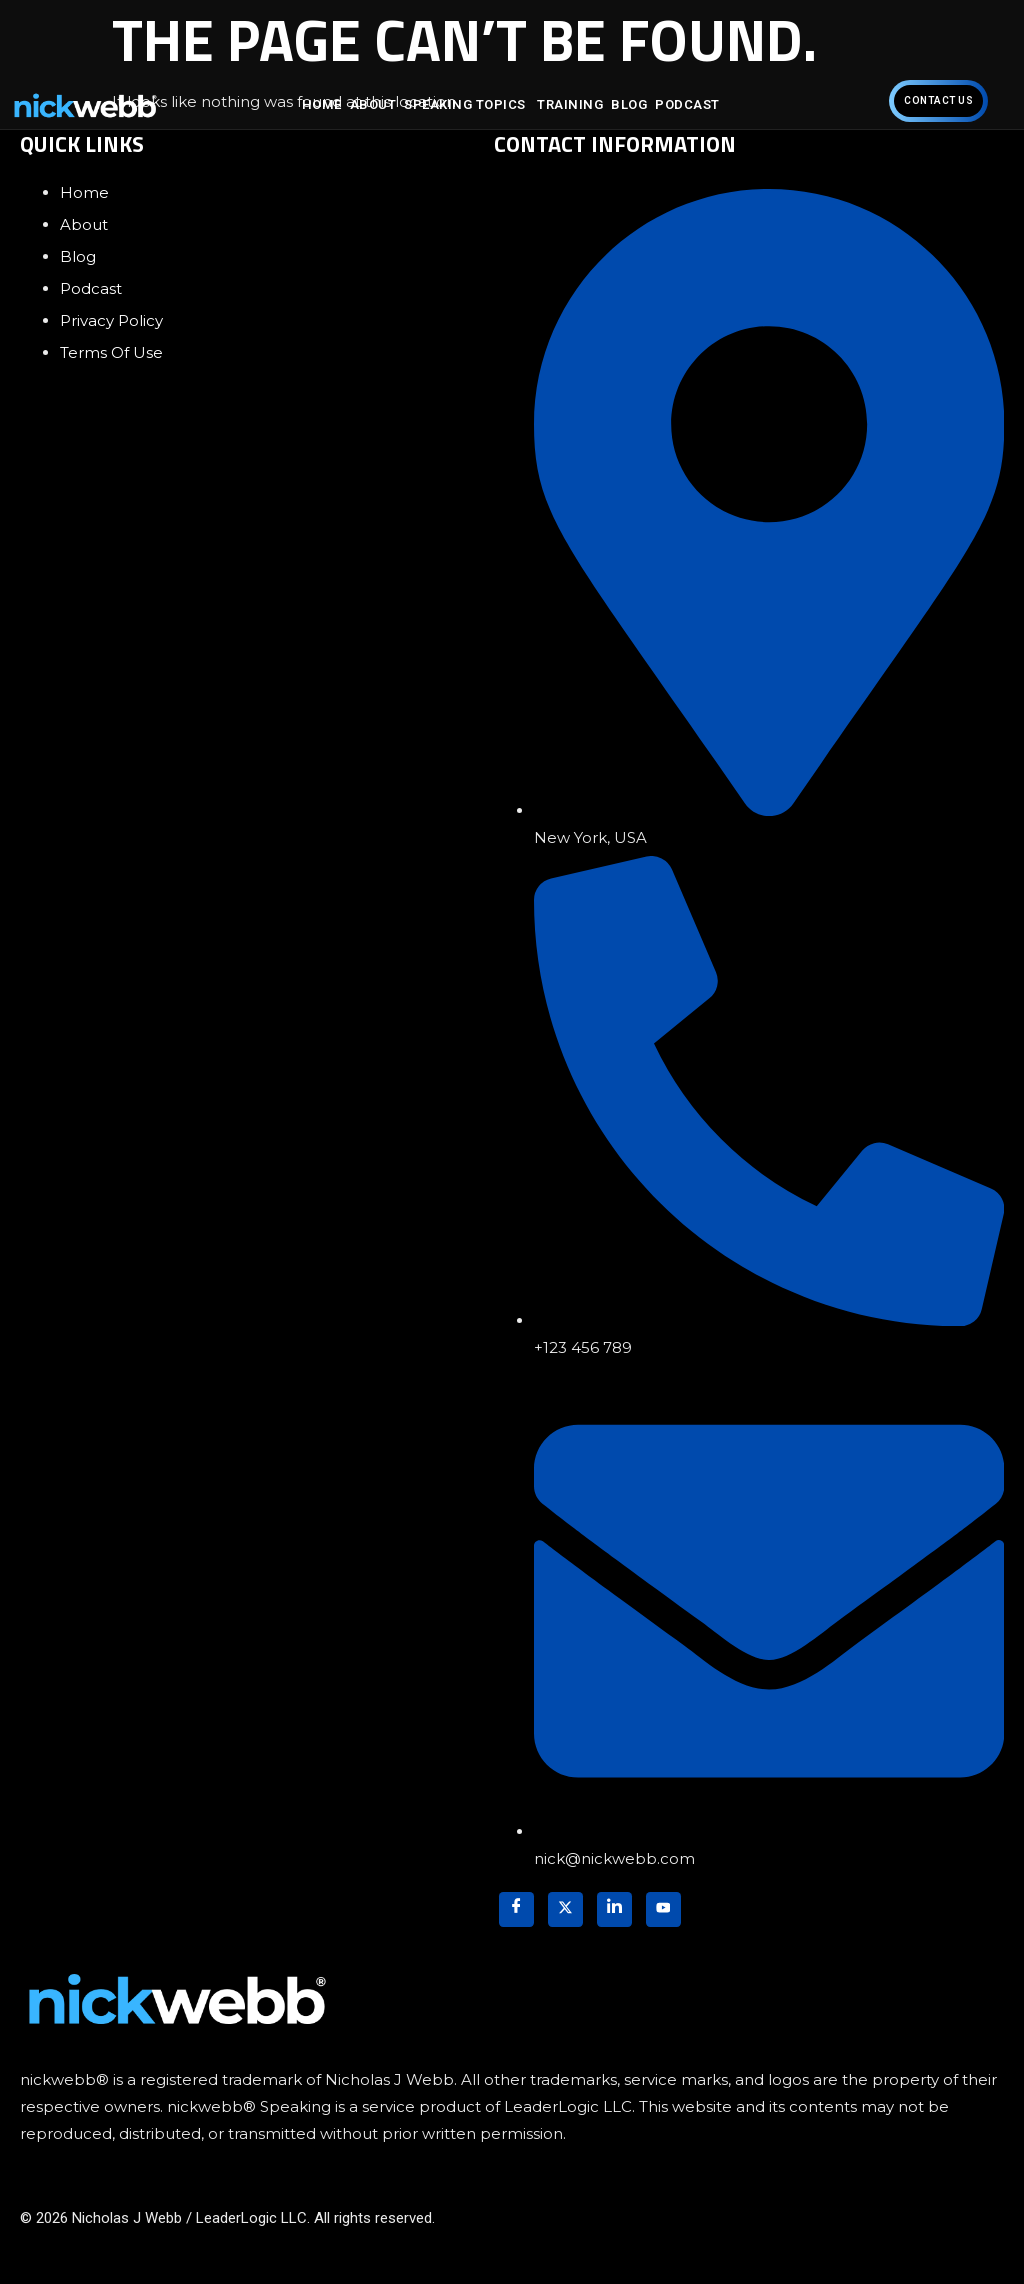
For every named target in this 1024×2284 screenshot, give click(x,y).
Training (570, 104)
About (373, 104)
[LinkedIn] (614, 1909)
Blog (629, 104)
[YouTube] (663, 1909)
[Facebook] (516, 1909)
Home (322, 104)
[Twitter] (565, 1909)
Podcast (687, 104)
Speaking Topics (466, 104)
